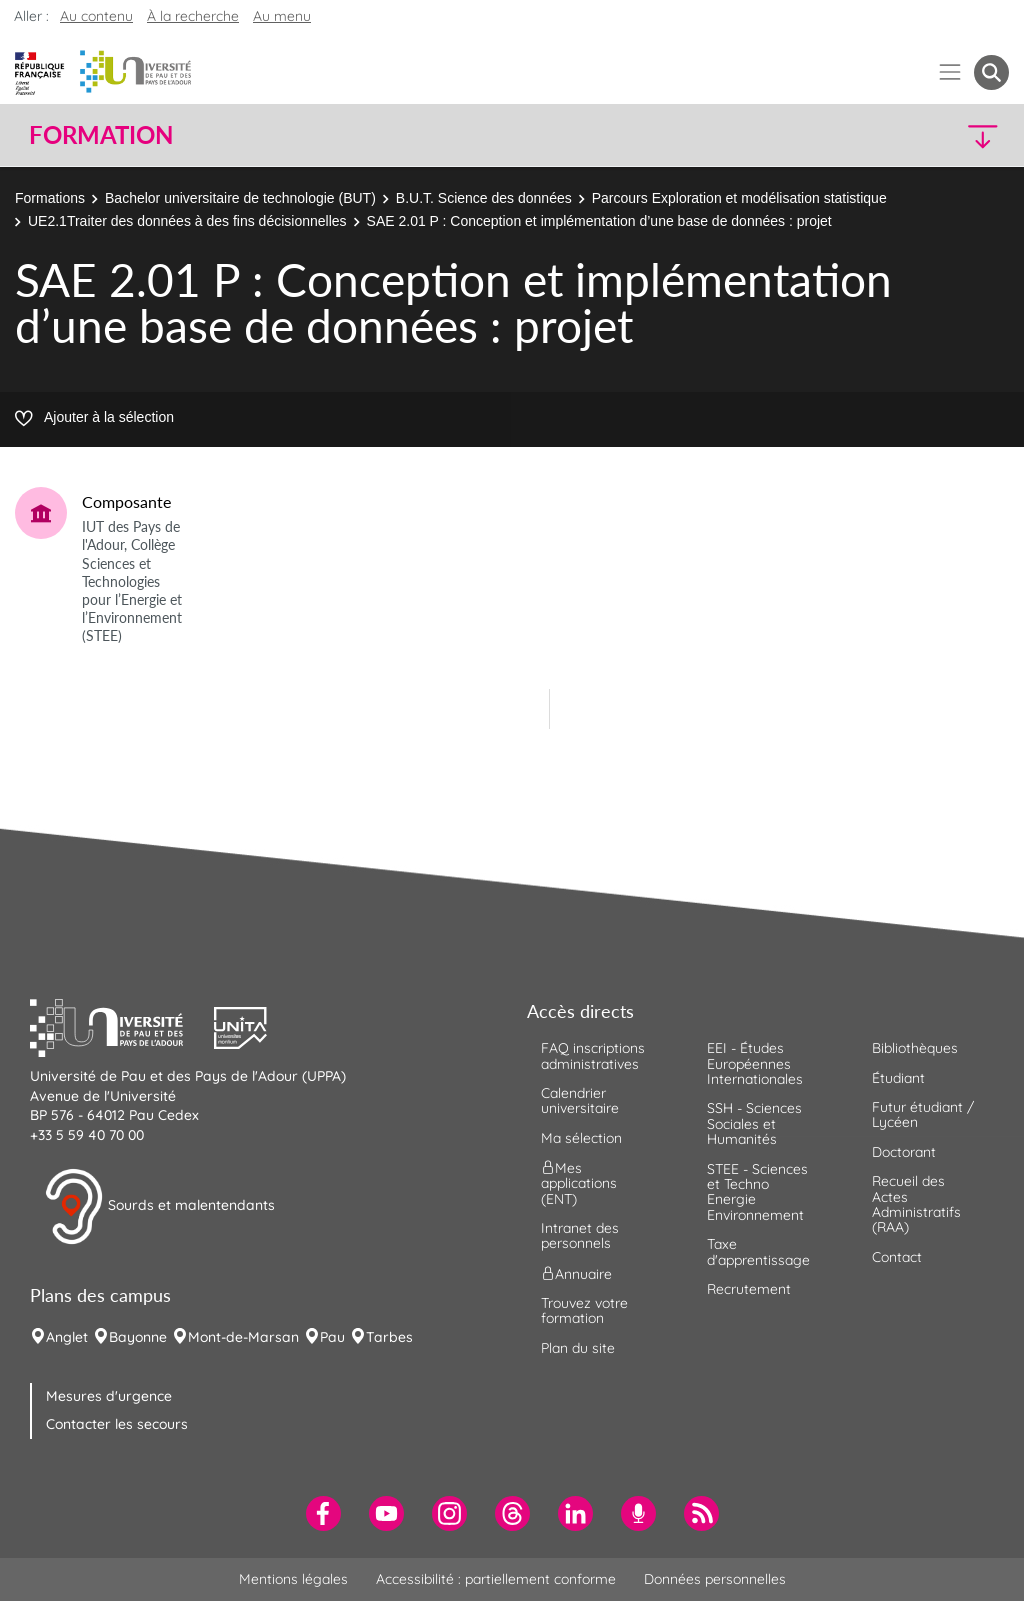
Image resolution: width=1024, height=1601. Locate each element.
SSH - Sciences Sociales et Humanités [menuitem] (754, 1123)
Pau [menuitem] (332, 1337)
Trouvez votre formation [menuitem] (584, 1310)
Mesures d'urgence (109, 1396)
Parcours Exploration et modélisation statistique (739, 198)
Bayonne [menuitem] (138, 1337)
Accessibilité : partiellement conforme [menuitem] (496, 1579)
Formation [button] (101, 135)
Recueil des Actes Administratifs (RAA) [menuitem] (916, 1204)
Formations (50, 198)
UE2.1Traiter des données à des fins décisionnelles (187, 221)
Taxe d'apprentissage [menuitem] (758, 1251)
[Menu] (950, 72)
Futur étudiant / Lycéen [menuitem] (923, 1114)
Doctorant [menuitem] (904, 1152)
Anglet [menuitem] (67, 1337)
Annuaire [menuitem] (576, 1273)
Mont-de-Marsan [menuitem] (243, 1337)
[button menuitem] (991, 72)
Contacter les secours (117, 1424)
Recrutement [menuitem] (749, 1289)
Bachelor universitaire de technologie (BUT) (240, 198)
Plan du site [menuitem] (578, 1348)
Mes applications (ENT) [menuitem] (579, 1183)
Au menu (282, 16)
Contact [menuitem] (897, 1257)
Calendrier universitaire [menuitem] (580, 1100)
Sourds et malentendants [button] (159, 1207)
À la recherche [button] (193, 16)
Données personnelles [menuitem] (715, 1579)
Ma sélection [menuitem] (581, 1138)
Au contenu (96, 16)
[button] (890, 135)
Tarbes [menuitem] (389, 1337)
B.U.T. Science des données (484, 198)
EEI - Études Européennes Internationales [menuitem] (755, 1063)
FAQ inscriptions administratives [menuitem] (593, 1055)
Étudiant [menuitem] (898, 1078)
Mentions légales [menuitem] (293, 1579)
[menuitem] (323, 1513)
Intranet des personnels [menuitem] (580, 1235)
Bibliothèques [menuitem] (915, 1048)
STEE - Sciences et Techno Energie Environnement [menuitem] (757, 1192)
